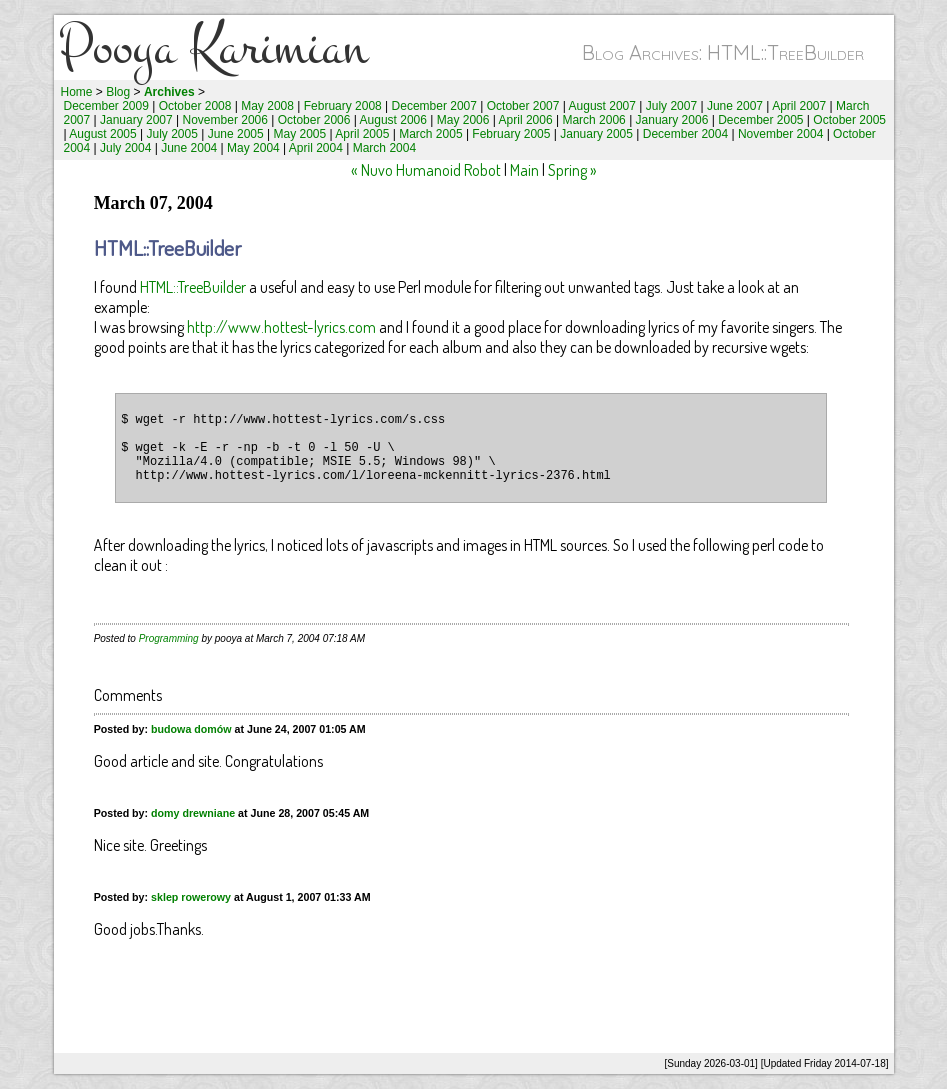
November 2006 (225, 120)
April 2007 (799, 106)
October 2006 (314, 120)
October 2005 (849, 120)
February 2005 (511, 134)
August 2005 (102, 134)
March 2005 (430, 134)
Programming (169, 638)
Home (77, 92)
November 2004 (780, 134)
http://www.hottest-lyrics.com (281, 327)
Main (524, 170)
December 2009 (106, 106)
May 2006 (463, 120)
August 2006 (393, 120)
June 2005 (236, 134)
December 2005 (760, 120)
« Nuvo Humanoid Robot (426, 170)
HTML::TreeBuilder (193, 287)
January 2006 (672, 120)
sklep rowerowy (191, 897)
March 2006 (593, 120)
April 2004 (316, 148)
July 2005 (171, 134)
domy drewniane (193, 813)
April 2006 (526, 120)
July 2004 (125, 148)
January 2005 (596, 134)
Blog (118, 92)
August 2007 (602, 106)
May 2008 (267, 106)
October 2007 (523, 106)
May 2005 (300, 134)
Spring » (572, 170)
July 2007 (671, 106)
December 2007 (434, 106)
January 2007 (136, 120)
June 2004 (189, 148)
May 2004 (253, 148)
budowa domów (191, 729)
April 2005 (362, 134)
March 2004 (384, 148)
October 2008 (195, 106)
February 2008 (343, 106)
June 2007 (735, 106)
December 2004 (685, 134)
